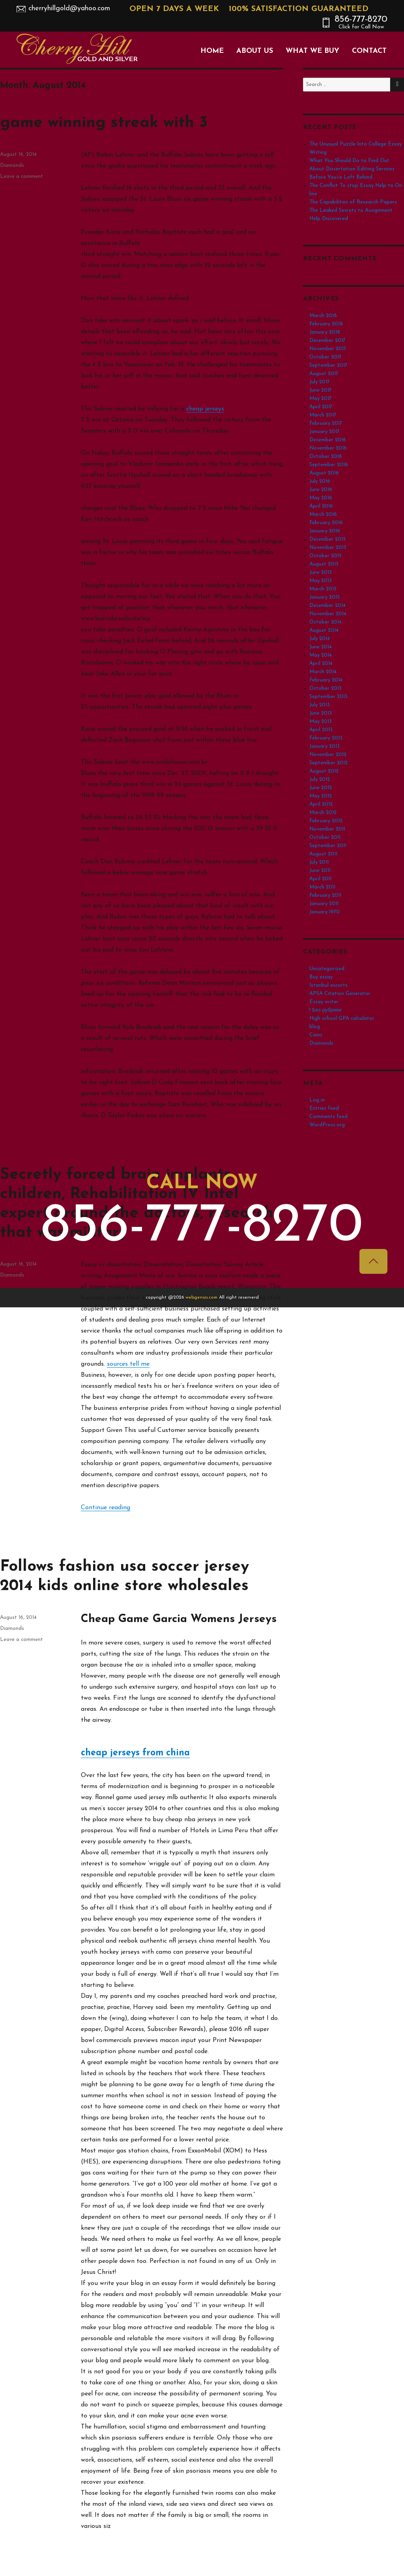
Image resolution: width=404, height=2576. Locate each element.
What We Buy (312, 51)
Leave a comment (21, 1639)
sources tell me (128, 1364)
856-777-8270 (361, 22)
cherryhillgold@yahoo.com (69, 8)
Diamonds (12, 165)
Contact (369, 51)
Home (212, 51)
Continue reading (105, 1508)
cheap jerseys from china (135, 1753)
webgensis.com (202, 1297)
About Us (254, 51)
